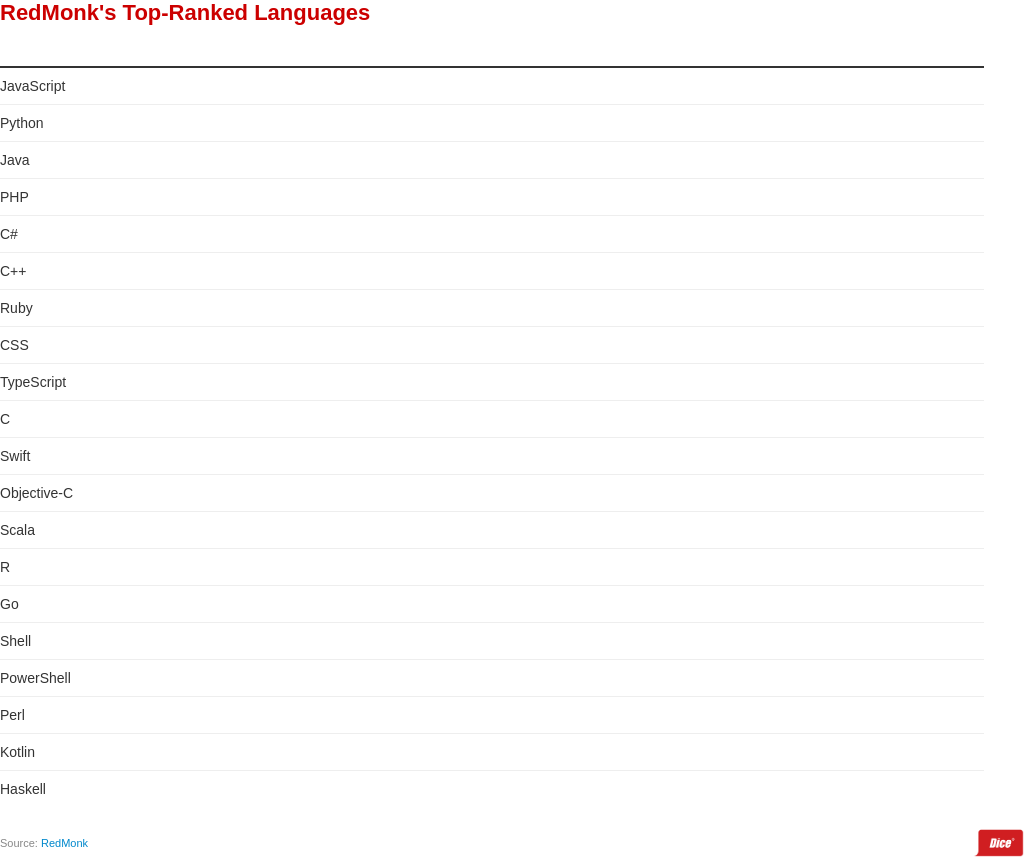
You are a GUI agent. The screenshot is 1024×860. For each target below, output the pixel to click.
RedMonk (64, 843)
